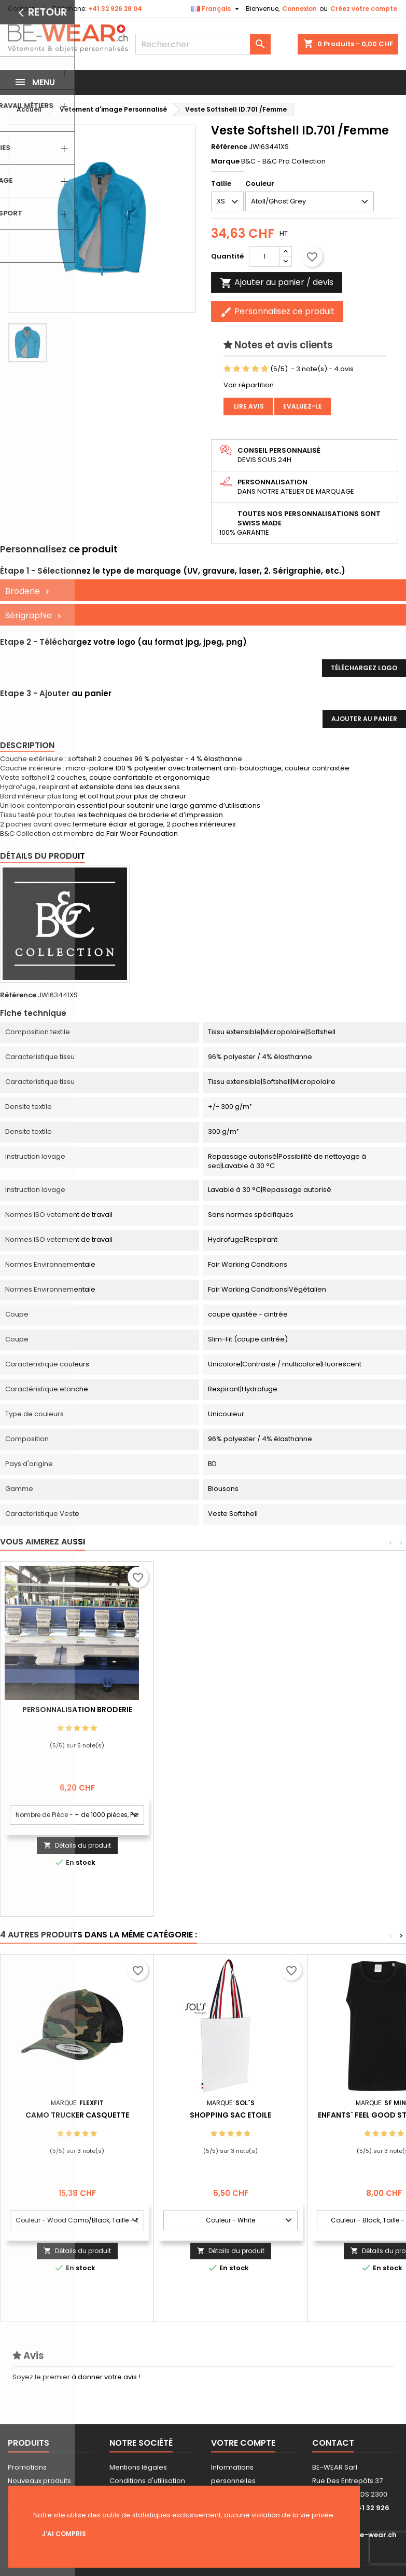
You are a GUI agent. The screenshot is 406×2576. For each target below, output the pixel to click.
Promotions (27, 2467)
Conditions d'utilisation (147, 2481)
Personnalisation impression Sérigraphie (77, 1713)
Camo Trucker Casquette (77, 2115)
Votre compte (243, 2443)
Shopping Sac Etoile (230, 2115)
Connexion (299, 8)
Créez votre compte (363, 8)
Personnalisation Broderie (231, 1709)
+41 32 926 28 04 (115, 8)
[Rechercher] (203, 44)
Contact (21, 8)
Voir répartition (248, 385)
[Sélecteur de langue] (216, 9)
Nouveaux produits (39, 2481)
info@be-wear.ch (365, 2535)
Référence (229, 147)
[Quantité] (264, 256)
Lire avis (248, 406)
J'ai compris (64, 2533)
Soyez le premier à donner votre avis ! (76, 2377)
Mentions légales (138, 2467)
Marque (225, 161)
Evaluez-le (302, 406)
